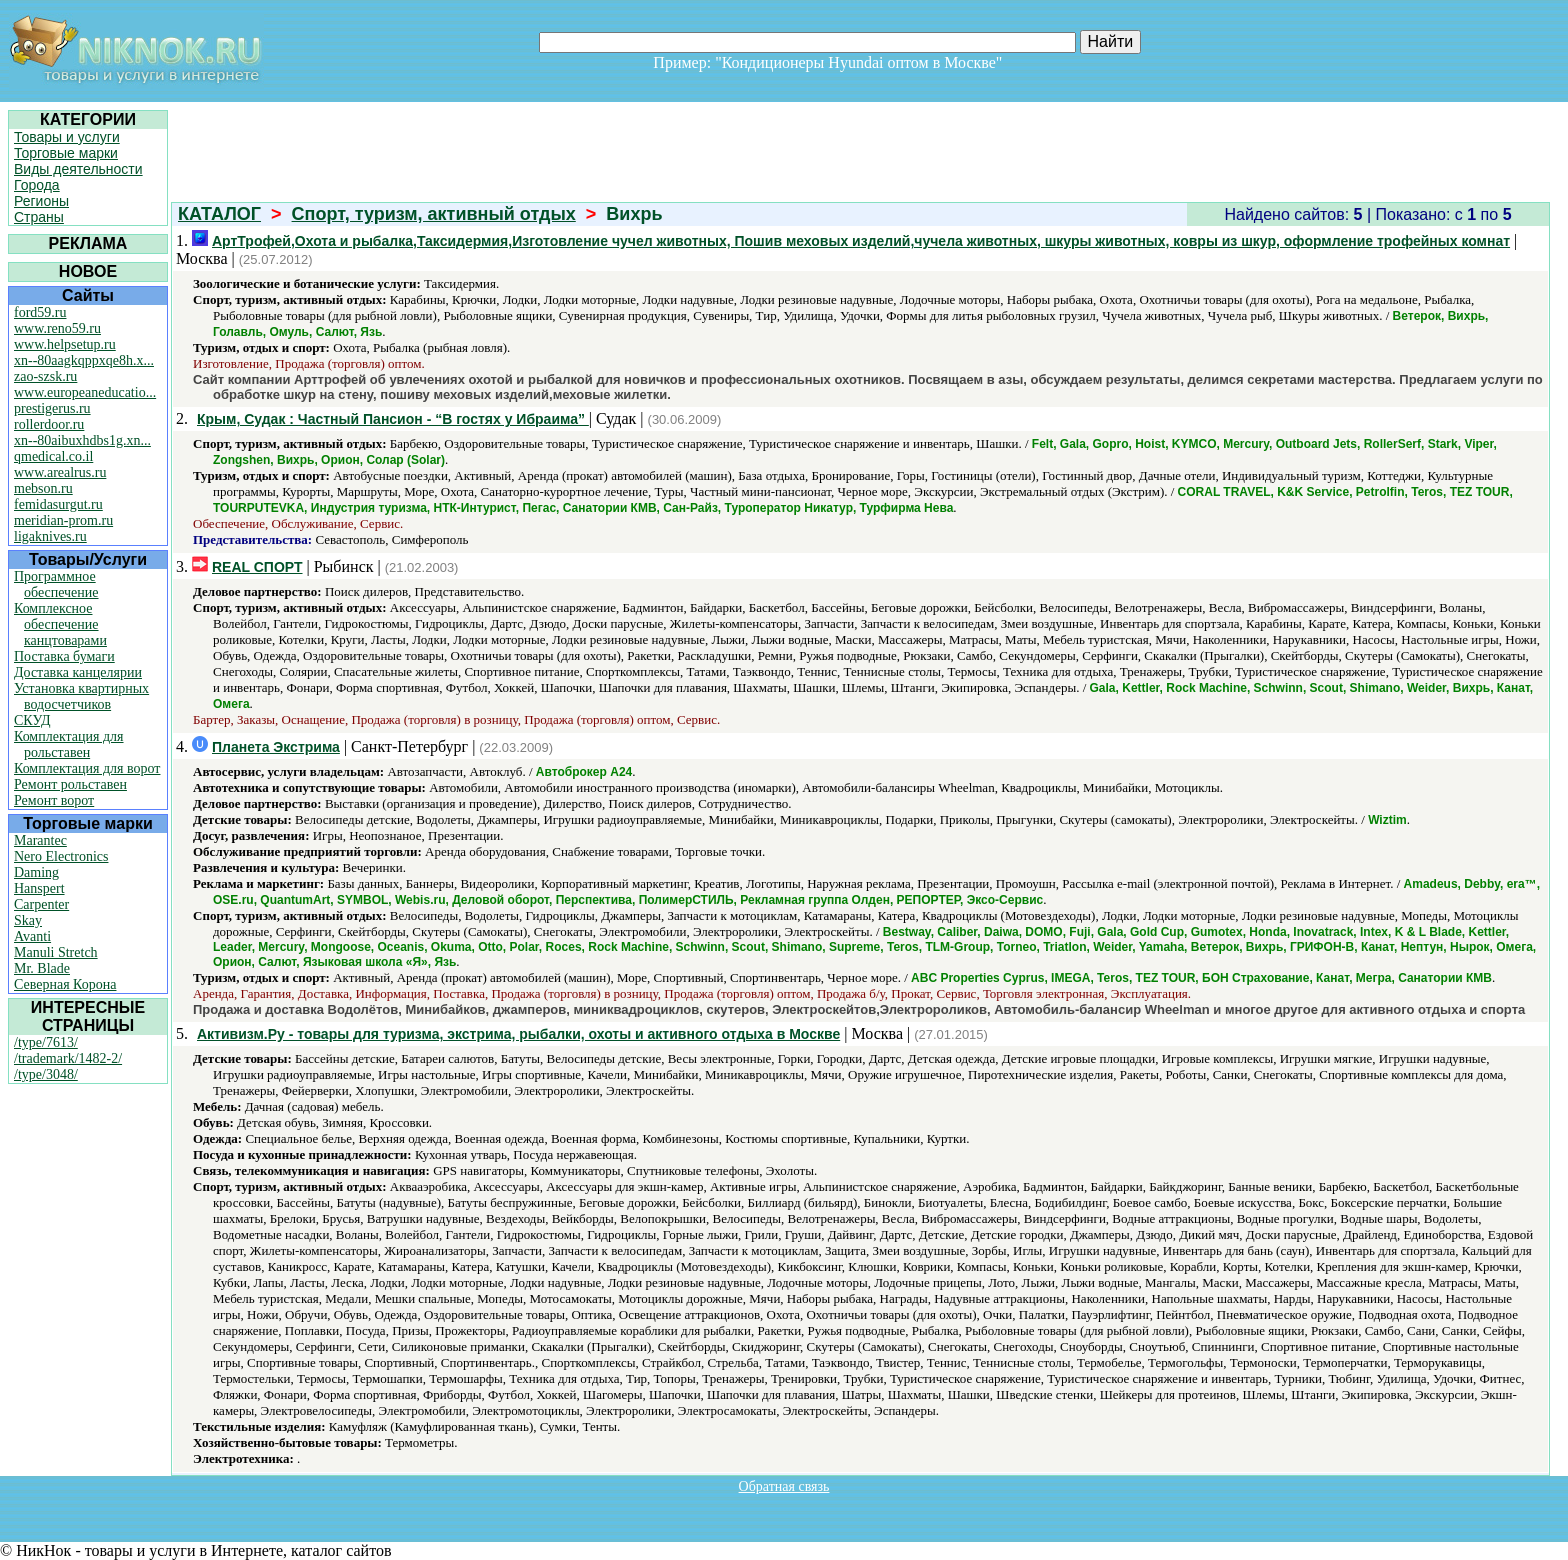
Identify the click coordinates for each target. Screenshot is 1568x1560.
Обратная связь (784, 1486)
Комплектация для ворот (87, 768)
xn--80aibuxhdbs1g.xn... (82, 440)
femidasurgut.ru (58, 504)
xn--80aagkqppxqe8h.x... (84, 360)
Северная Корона (65, 984)
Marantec (40, 840)
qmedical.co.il (53, 456)
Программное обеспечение (56, 584)
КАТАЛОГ (219, 214)
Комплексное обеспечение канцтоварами (60, 624)
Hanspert (39, 888)
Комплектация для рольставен (69, 744)
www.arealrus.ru (60, 472)
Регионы (41, 201)
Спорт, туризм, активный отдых (434, 214)
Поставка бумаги (64, 656)
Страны (39, 217)
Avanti (32, 936)
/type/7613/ (46, 1042)
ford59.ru (40, 312)
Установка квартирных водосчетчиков (81, 696)
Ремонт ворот (54, 800)
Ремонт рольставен (70, 784)
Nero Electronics (61, 856)
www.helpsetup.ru (65, 344)
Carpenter (41, 904)
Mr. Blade (42, 968)
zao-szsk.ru (45, 376)
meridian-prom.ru (63, 520)
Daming (36, 872)
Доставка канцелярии (78, 672)
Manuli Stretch (56, 952)
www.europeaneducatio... (85, 392)
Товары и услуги (67, 137)
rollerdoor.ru (49, 424)
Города (37, 185)
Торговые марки (66, 153)
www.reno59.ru (57, 328)
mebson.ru (43, 488)
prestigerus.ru (52, 408)
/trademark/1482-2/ (68, 1058)
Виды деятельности (78, 169)
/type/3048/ (46, 1074)
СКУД (32, 720)
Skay (28, 920)
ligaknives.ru (50, 536)
